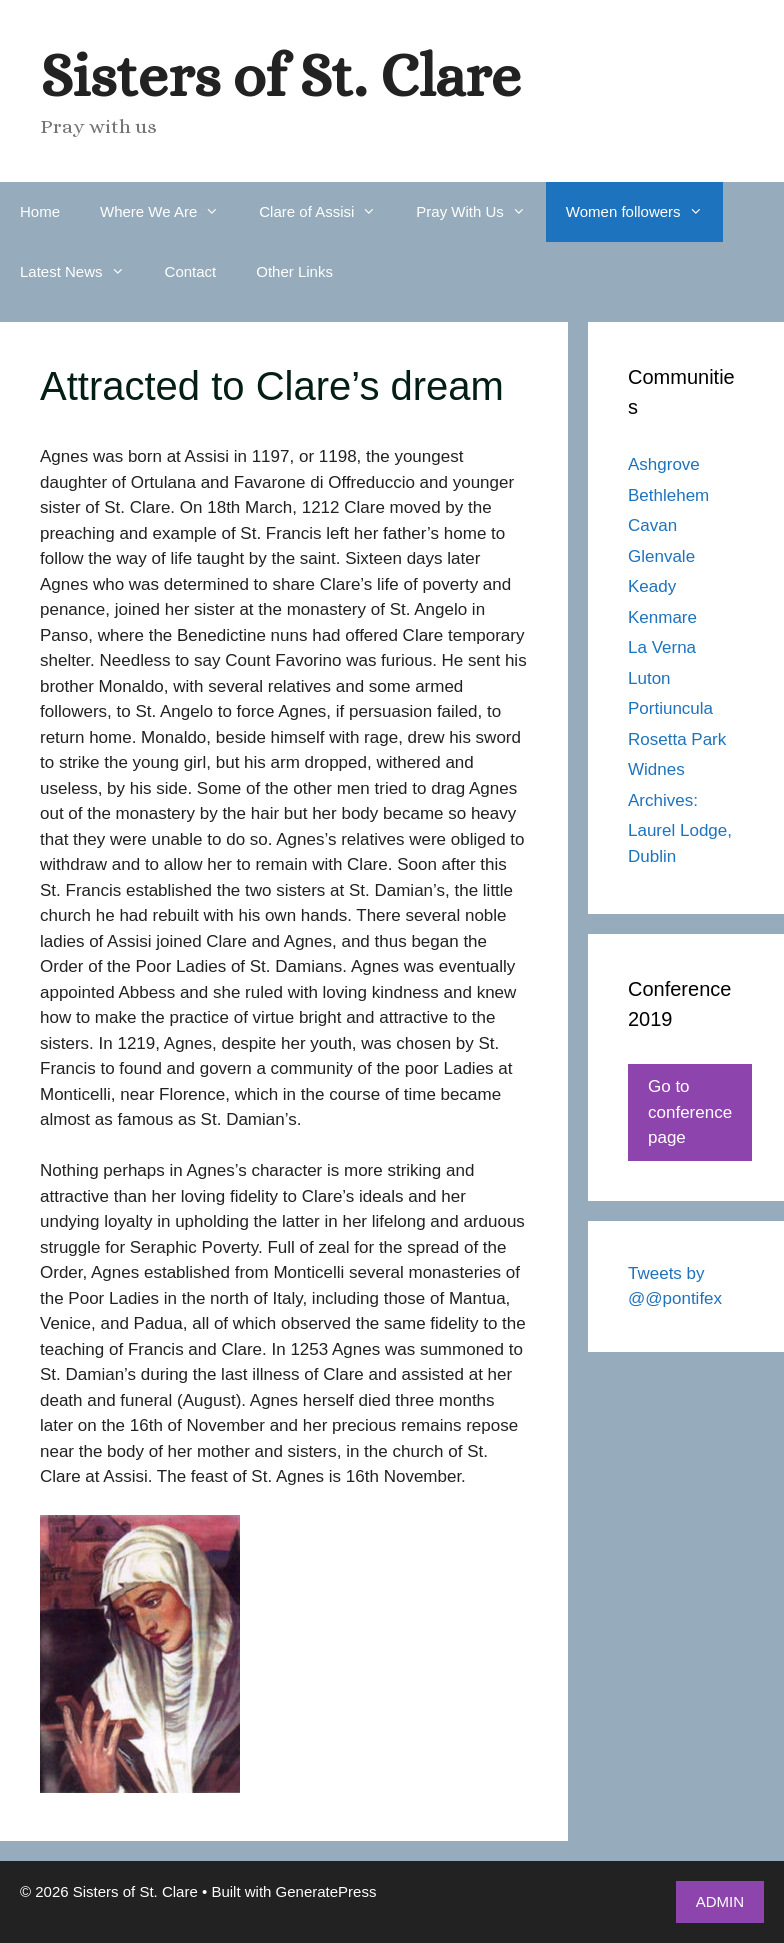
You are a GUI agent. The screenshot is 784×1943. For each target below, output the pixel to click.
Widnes (656, 769)
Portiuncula (670, 708)
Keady (652, 586)
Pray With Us (481, 212)
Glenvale (661, 556)
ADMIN (720, 1901)
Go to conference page (690, 1112)
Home (40, 211)
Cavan (652, 525)
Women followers (644, 212)
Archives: (663, 800)
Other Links (294, 271)
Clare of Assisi (327, 212)
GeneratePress (326, 1891)
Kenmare (662, 617)
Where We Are (169, 212)
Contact (191, 271)
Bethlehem (668, 495)
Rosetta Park (677, 739)
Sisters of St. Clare (280, 75)
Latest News (82, 272)
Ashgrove (664, 464)
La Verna (662, 647)
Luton (649, 678)
